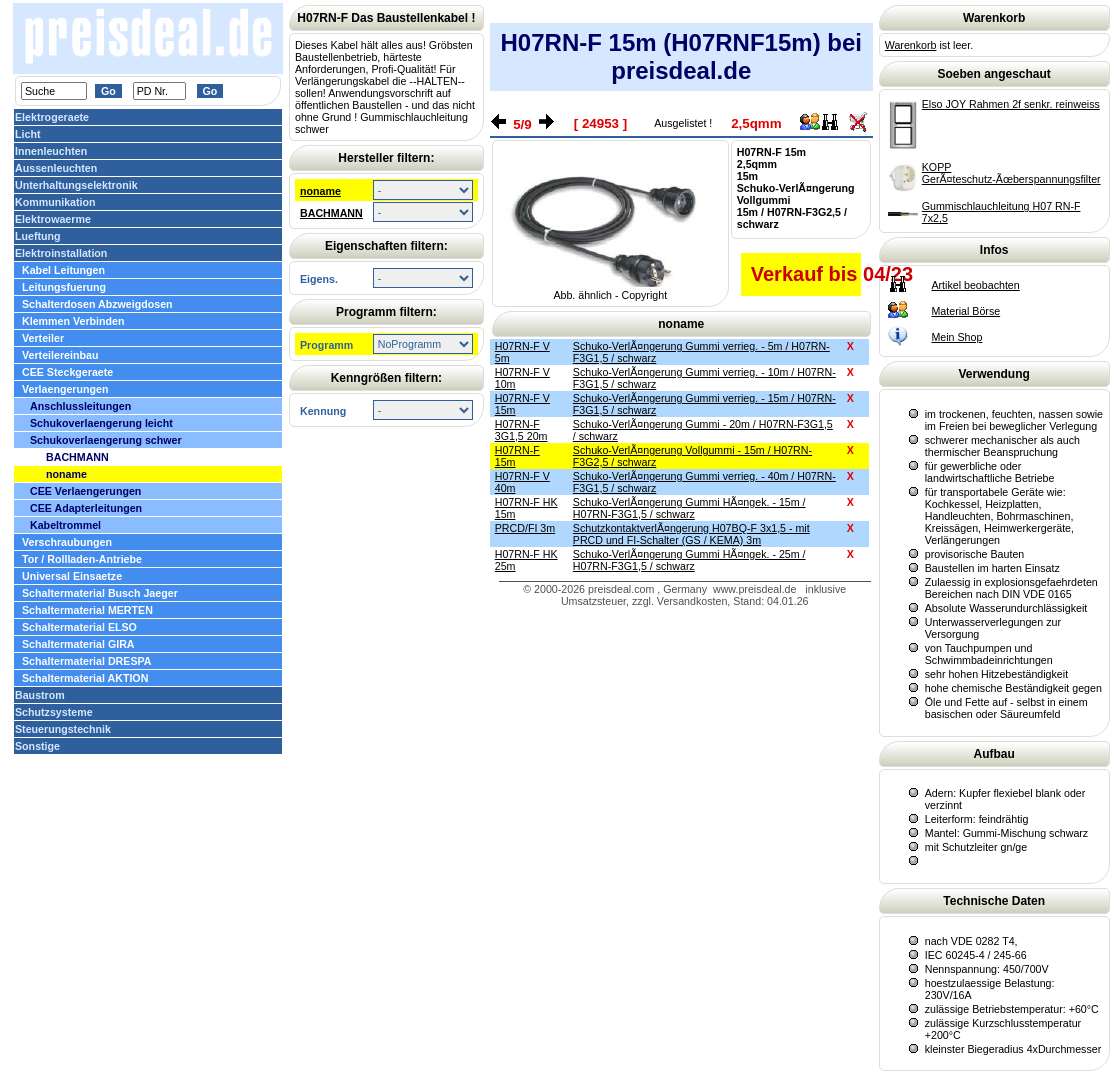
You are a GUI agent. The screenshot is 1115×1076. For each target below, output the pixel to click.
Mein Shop (956, 337)
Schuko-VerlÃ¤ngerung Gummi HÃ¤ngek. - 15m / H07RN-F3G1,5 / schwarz (689, 508)
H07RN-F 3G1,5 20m (521, 430)
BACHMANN (331, 213)
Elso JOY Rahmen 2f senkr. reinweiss (1011, 104)
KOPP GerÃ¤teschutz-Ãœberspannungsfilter (1011, 173)
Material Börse (965, 311)
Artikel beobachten (975, 285)
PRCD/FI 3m (525, 528)
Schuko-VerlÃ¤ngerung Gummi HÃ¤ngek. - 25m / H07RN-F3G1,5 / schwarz (689, 560)
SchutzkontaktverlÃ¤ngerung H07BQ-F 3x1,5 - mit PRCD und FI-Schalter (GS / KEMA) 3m (691, 534)
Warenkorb (911, 45)
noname (320, 191)
